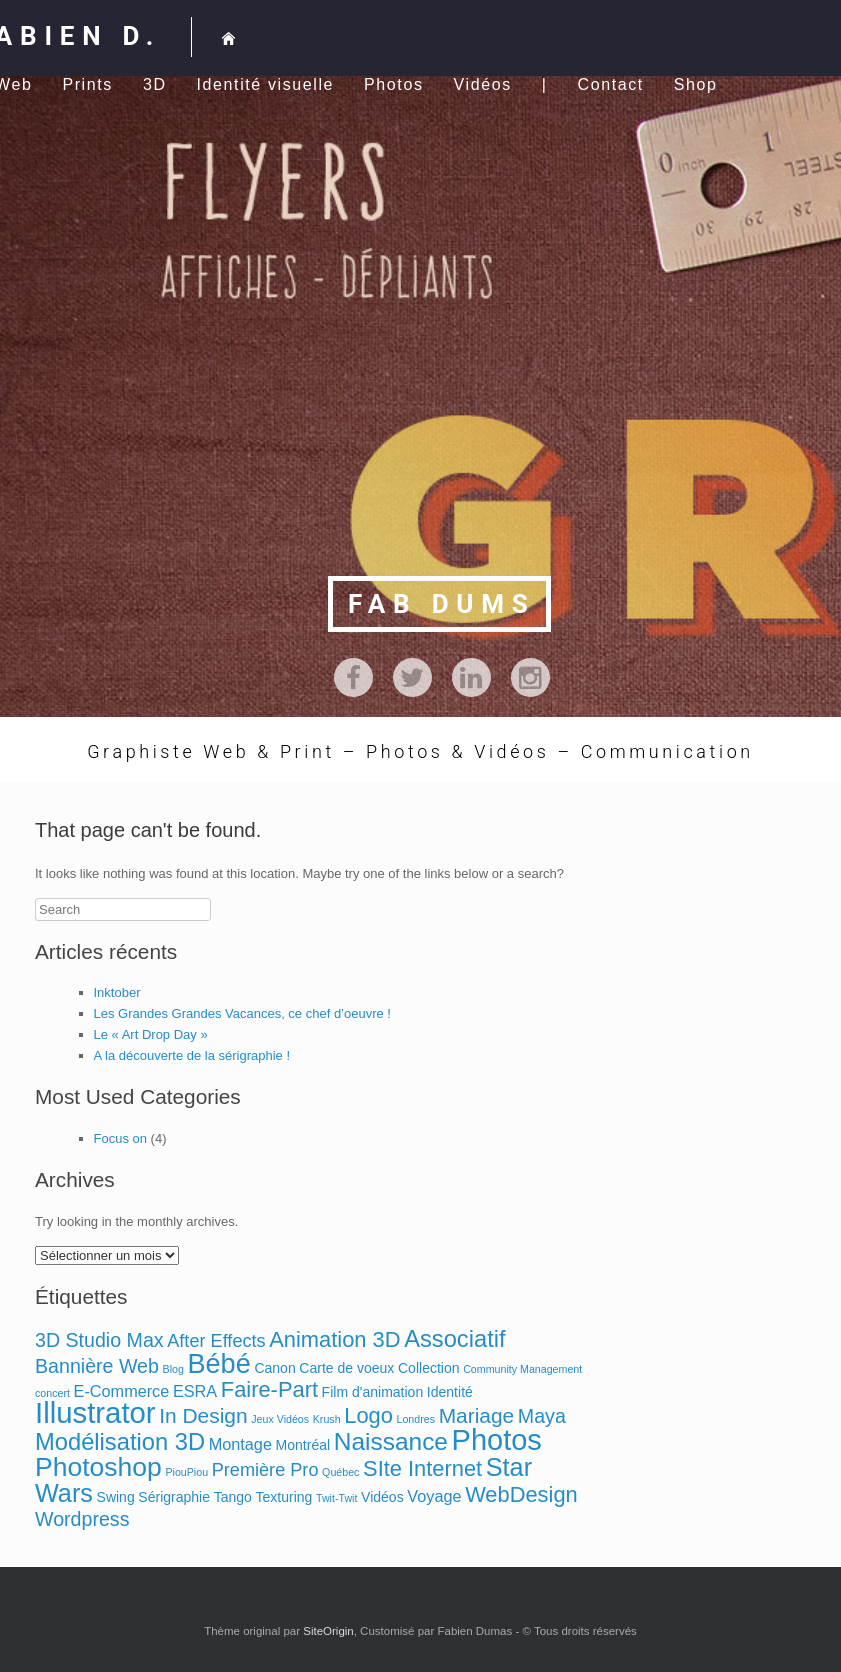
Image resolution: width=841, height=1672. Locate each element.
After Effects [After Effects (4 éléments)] (216, 1341)
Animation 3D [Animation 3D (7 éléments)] (334, 1339)
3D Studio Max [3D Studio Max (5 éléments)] (99, 1340)
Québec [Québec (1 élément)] (340, 1472)
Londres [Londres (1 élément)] (415, 1419)
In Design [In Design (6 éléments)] (203, 1415)
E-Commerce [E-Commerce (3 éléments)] (122, 1391)
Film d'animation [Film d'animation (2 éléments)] (373, 1392)
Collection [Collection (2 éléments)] (429, 1368)
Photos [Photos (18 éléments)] (497, 1440)
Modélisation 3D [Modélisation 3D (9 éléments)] (120, 1442)
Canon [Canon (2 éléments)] (274, 1368)
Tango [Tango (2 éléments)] (233, 1497)
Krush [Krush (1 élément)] (327, 1419)
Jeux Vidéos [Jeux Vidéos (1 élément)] (280, 1419)
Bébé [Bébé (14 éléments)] (219, 1363)
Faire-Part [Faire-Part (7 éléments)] (269, 1389)
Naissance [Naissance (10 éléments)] (391, 1441)
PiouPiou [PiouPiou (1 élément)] (186, 1472)
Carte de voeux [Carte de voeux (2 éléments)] (346, 1368)
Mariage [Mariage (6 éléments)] (477, 1415)
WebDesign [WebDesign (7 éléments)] (521, 1494)
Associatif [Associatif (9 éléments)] (455, 1339)
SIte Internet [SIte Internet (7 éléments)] (422, 1468)
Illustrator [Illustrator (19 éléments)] (95, 1412)
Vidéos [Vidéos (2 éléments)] (382, 1497)
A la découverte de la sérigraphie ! (192, 1055)
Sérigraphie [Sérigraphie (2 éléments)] (174, 1497)
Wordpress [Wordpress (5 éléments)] (82, 1519)
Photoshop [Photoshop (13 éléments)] (98, 1467)
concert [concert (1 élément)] (52, 1393)
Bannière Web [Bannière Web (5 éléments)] (97, 1366)
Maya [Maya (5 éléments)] (542, 1416)
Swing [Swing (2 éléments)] (116, 1497)
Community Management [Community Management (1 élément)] (522, 1369)
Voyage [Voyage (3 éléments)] (434, 1496)
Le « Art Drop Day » (151, 1034)
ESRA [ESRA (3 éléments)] (195, 1391)
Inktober (117, 992)
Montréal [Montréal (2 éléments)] (303, 1445)
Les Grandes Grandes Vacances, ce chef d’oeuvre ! (242, 1013)
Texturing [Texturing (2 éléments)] (283, 1497)
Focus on (120, 1138)
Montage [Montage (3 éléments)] (240, 1444)
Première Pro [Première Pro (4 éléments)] (265, 1470)
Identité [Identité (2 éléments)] (450, 1392)
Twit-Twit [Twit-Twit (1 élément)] (336, 1498)
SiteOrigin (328, 1631)
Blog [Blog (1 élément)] (173, 1369)
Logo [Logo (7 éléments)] (368, 1415)
